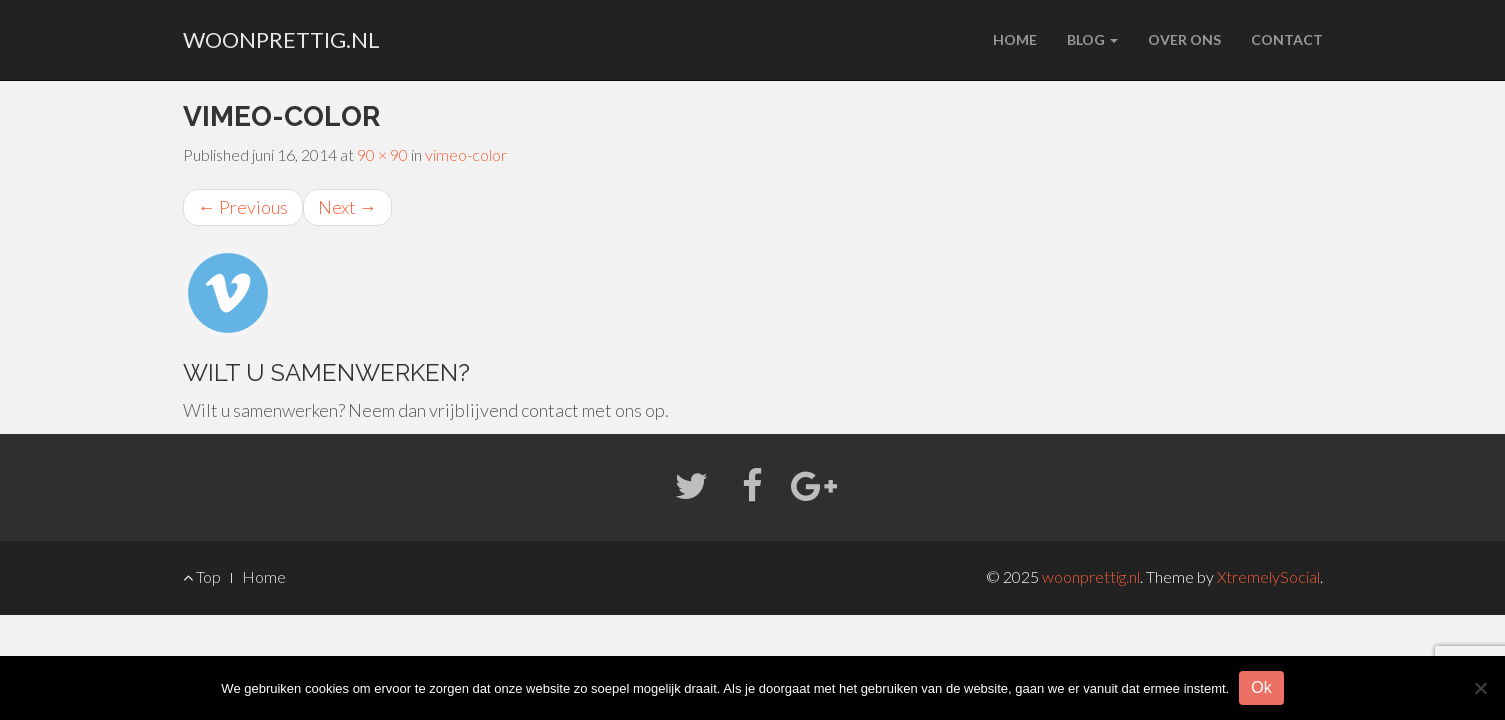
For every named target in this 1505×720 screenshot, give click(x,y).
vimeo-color (466, 154)
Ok (1261, 687)
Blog (1092, 39)
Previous (243, 207)
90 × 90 (382, 154)
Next (347, 207)
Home (1015, 39)
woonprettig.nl (281, 39)
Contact (1287, 39)
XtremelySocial (1268, 576)
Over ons (1184, 39)
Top (202, 576)
